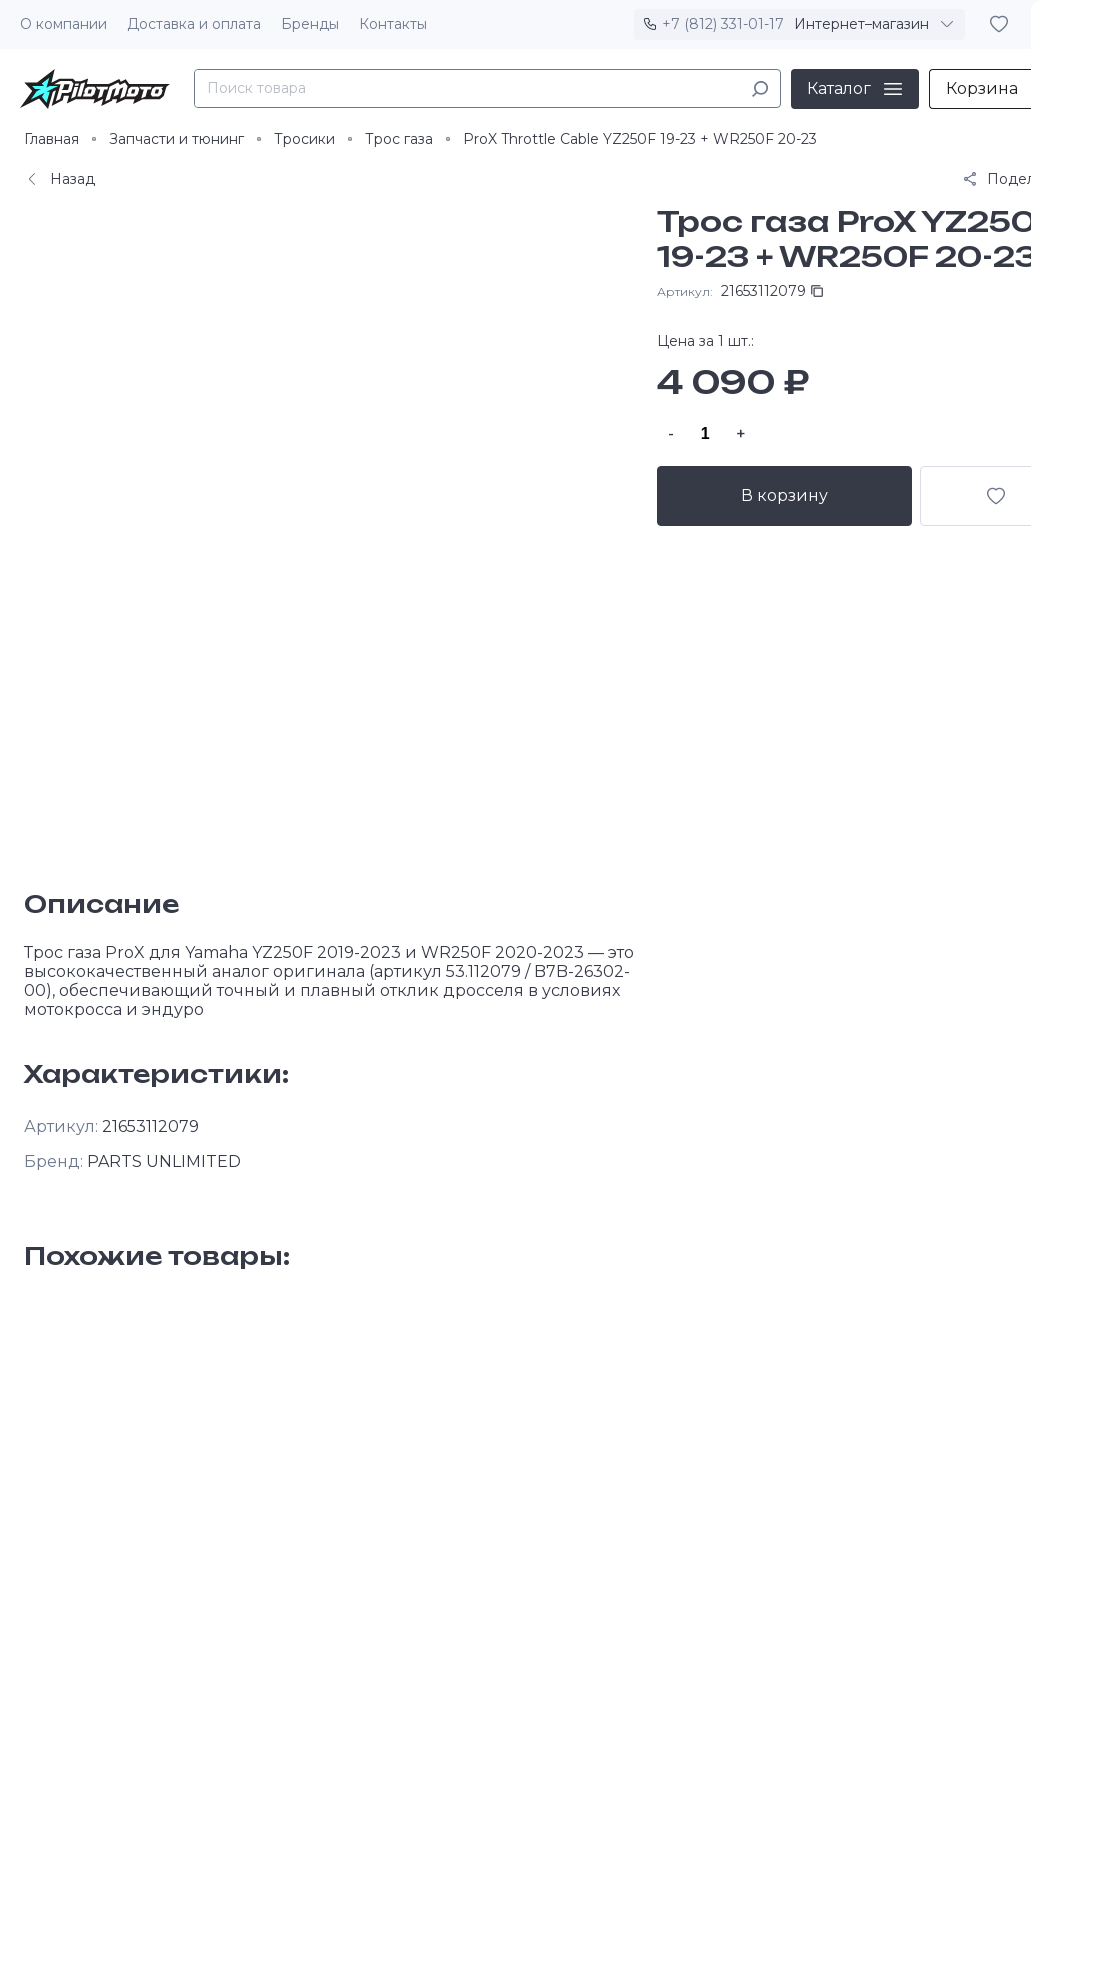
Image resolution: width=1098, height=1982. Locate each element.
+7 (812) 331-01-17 (723, 24)
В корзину (785, 495)
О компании (63, 24)
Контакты (393, 24)
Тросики (304, 139)
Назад (59, 179)
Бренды (310, 24)
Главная (51, 139)
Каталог (839, 88)
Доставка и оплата (194, 24)
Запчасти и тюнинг (176, 139)
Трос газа (399, 139)
